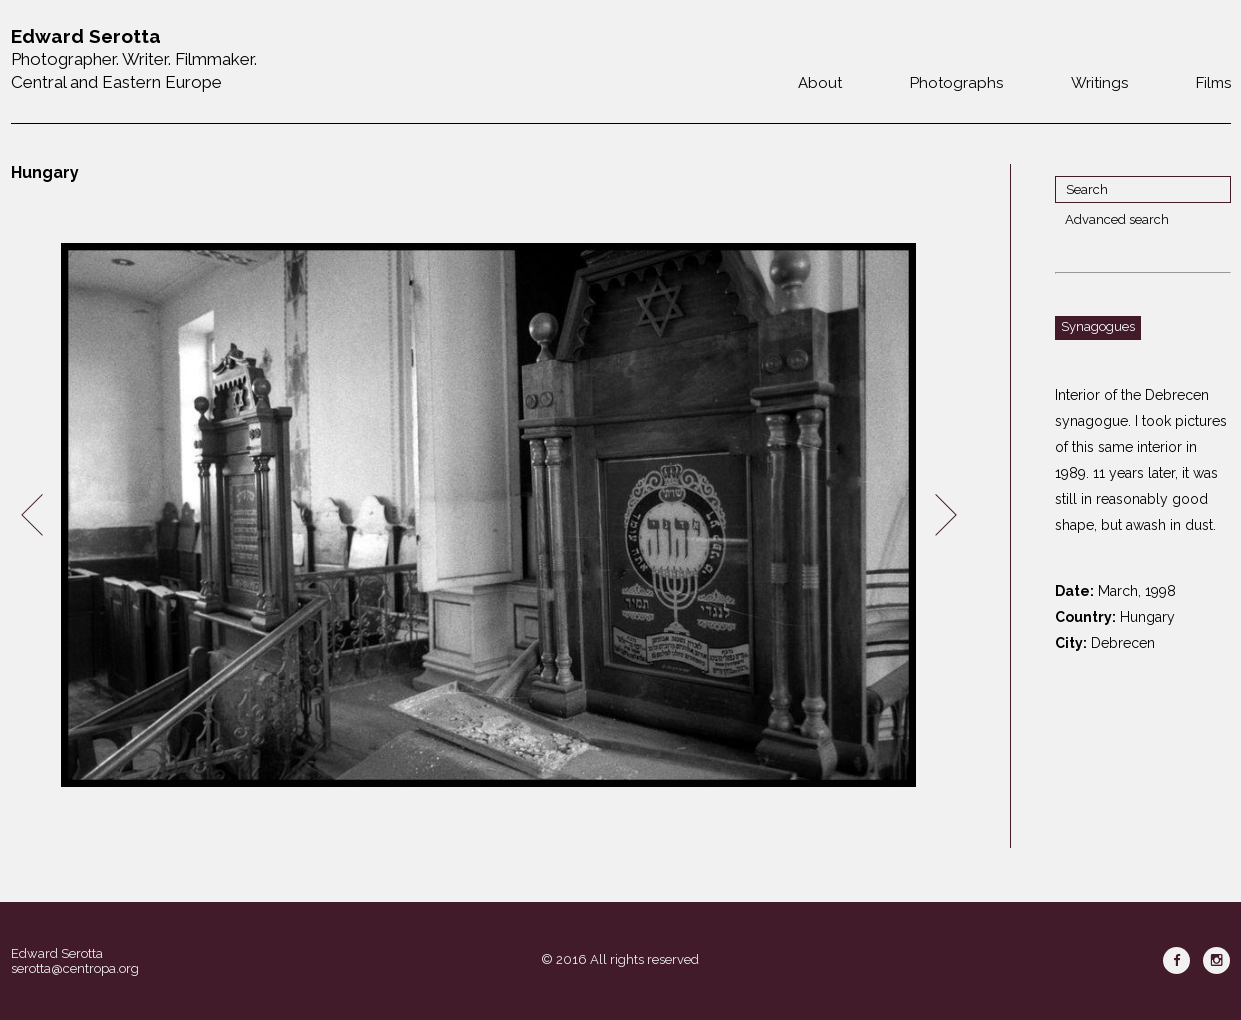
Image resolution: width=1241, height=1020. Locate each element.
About (820, 83)
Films (1213, 83)
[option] (489, 515)
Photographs (956, 83)
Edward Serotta (57, 953)
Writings (1099, 83)
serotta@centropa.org (75, 968)
